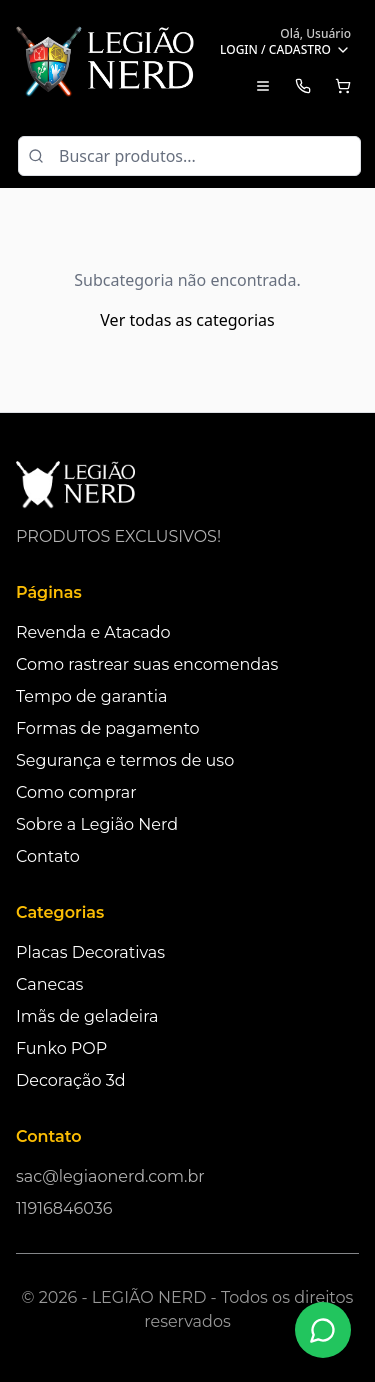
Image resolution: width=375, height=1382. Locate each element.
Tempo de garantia (91, 696)
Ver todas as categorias (187, 320)
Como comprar (76, 792)
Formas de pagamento (108, 728)
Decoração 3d (71, 1080)
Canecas (49, 984)
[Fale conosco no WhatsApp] (323, 1330)
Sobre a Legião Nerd (97, 824)
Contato (48, 856)
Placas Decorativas (90, 952)
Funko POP (61, 1048)
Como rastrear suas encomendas (147, 664)
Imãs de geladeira (87, 1016)
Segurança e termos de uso (125, 760)
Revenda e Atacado (93, 632)
